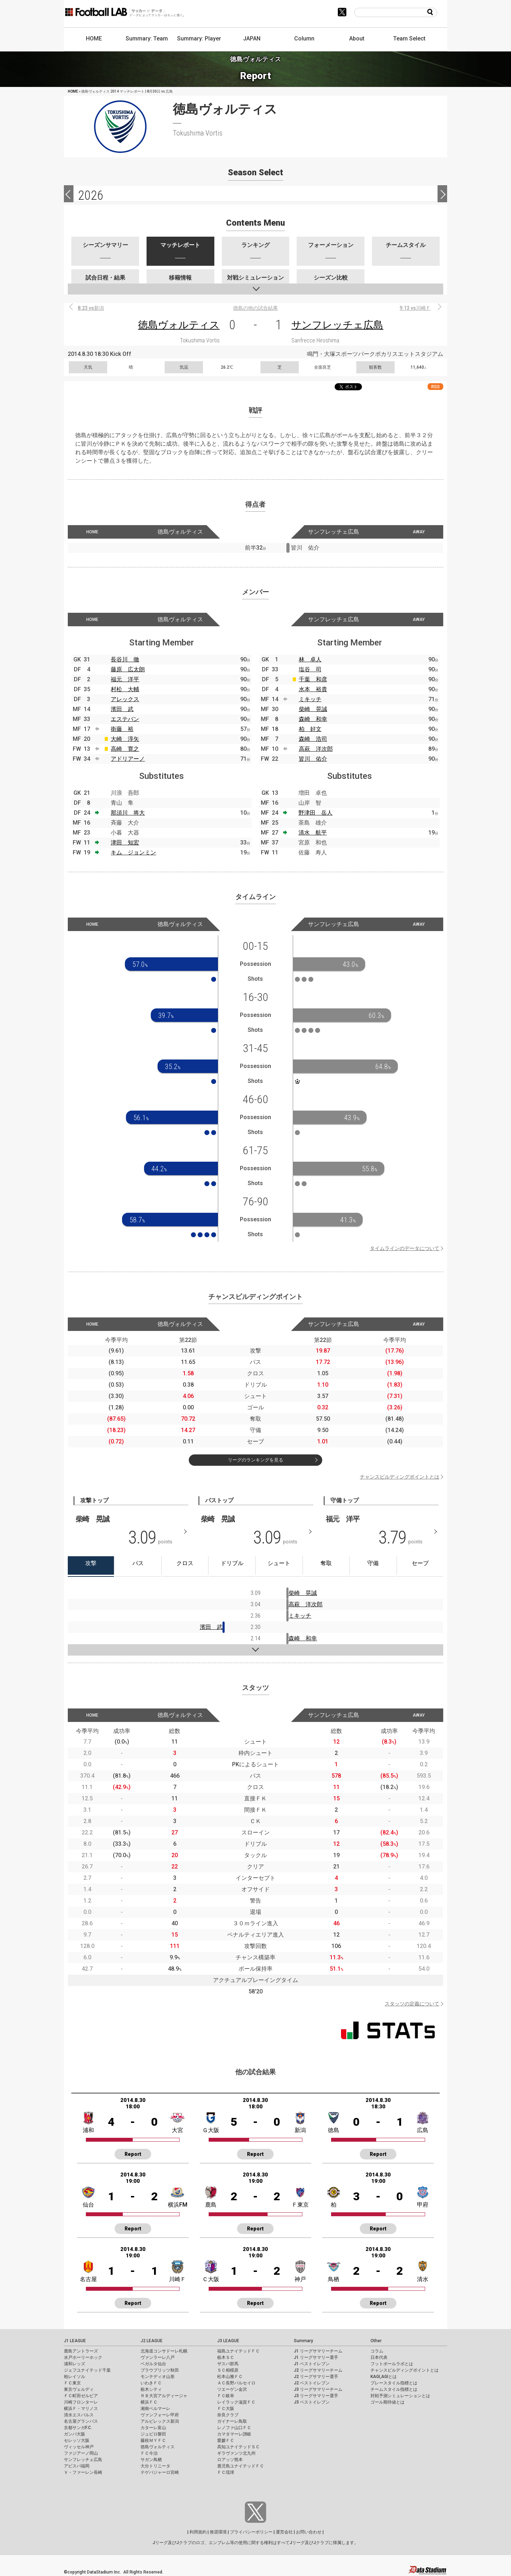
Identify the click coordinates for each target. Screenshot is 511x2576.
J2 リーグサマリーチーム (318, 2370)
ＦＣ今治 (149, 2453)
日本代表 (379, 2357)
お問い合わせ (309, 2532)
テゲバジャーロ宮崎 (160, 2472)
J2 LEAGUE (152, 2340)
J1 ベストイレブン (312, 2363)
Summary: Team (147, 38)
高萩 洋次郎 (316, 748)
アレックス (125, 699)
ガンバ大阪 (74, 2434)
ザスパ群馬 (227, 2363)
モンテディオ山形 (158, 2376)
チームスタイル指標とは (393, 2389)
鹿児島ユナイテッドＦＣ (240, 2466)
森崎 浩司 (313, 739)
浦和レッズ (74, 2363)
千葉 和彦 (313, 679)
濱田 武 (122, 709)
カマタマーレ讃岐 (234, 2434)
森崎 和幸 (313, 719)
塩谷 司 (310, 669)
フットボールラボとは (391, 2363)
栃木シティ (151, 2389)
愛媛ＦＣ (225, 2440)
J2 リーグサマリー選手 (316, 2376)
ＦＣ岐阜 (225, 2395)
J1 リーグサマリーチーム (318, 2351)
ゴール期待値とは (387, 2402)
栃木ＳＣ (225, 2357)
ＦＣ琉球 (225, 2472)
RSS (435, 386)
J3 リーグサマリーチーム (318, 2389)
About (356, 38)
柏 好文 (310, 729)
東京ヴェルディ (79, 2389)
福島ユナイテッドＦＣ (238, 2351)
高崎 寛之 (125, 748)
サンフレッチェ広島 (337, 325)
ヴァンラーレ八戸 (158, 2357)
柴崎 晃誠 (313, 709)
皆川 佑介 (313, 758)
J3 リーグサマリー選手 (316, 2395)
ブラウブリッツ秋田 (160, 2370)
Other (375, 2340)
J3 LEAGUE (228, 2340)
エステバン (125, 719)
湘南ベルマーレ (155, 2408)
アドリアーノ (128, 758)
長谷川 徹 (125, 659)
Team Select (409, 38)
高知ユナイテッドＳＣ (238, 2446)
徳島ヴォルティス (179, 325)
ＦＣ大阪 (225, 2408)
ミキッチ (310, 699)
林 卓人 (310, 659)
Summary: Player (199, 38)
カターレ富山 (153, 2427)
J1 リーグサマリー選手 (316, 2357)
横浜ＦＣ (149, 2402)
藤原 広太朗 (128, 669)
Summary (303, 2340)
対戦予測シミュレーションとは (400, 2395)
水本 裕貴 (313, 689)
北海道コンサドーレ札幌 (164, 2351)
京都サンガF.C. (78, 2427)
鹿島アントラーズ (81, 2351)
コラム (376, 2351)
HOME (94, 38)
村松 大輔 (125, 689)
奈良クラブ (227, 2414)
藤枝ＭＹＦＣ (153, 2440)
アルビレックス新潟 (160, 2421)
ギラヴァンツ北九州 (236, 2453)
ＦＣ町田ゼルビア (81, 2395)
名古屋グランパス (81, 2421)
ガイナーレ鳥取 (232, 2421)
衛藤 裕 (122, 729)
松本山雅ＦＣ (230, 2376)
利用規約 (198, 2532)
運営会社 (284, 2532)
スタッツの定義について (412, 2004)
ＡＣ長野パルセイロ (236, 2382)
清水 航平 (312, 832)
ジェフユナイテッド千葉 (87, 2370)
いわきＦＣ (151, 2382)
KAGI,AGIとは (383, 2376)
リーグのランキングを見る (255, 1460)
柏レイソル (74, 2376)
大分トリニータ (155, 2466)
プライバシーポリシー (251, 2532)
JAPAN (251, 38)
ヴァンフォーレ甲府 (160, 2414)
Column (304, 38)
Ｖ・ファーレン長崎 (83, 2472)
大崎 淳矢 (125, 739)
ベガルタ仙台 (153, 2363)
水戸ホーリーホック (83, 2357)
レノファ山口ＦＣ (234, 2427)
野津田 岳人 (315, 812)
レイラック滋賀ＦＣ (236, 2402)
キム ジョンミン (133, 852)
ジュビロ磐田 (153, 2434)
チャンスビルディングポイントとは (399, 1477)
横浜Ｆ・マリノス (81, 2408)
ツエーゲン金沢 (232, 2389)
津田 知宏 (125, 842)
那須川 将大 (128, 812)
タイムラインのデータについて (404, 1248)
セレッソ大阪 (76, 2440)
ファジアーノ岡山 (81, 2453)
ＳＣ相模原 (227, 2370)
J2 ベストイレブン (312, 2382)
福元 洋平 (125, 679)
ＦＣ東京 (72, 2382)
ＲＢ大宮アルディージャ (164, 2395)
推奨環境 (218, 2532)
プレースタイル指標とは (393, 2382)
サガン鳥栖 (151, 2459)
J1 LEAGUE (75, 2340)
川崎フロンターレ (81, 2402)
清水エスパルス (79, 2414)
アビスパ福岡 (76, 2466)
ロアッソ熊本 (230, 2459)
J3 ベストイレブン (312, 2402)
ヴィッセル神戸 (79, 2446)
